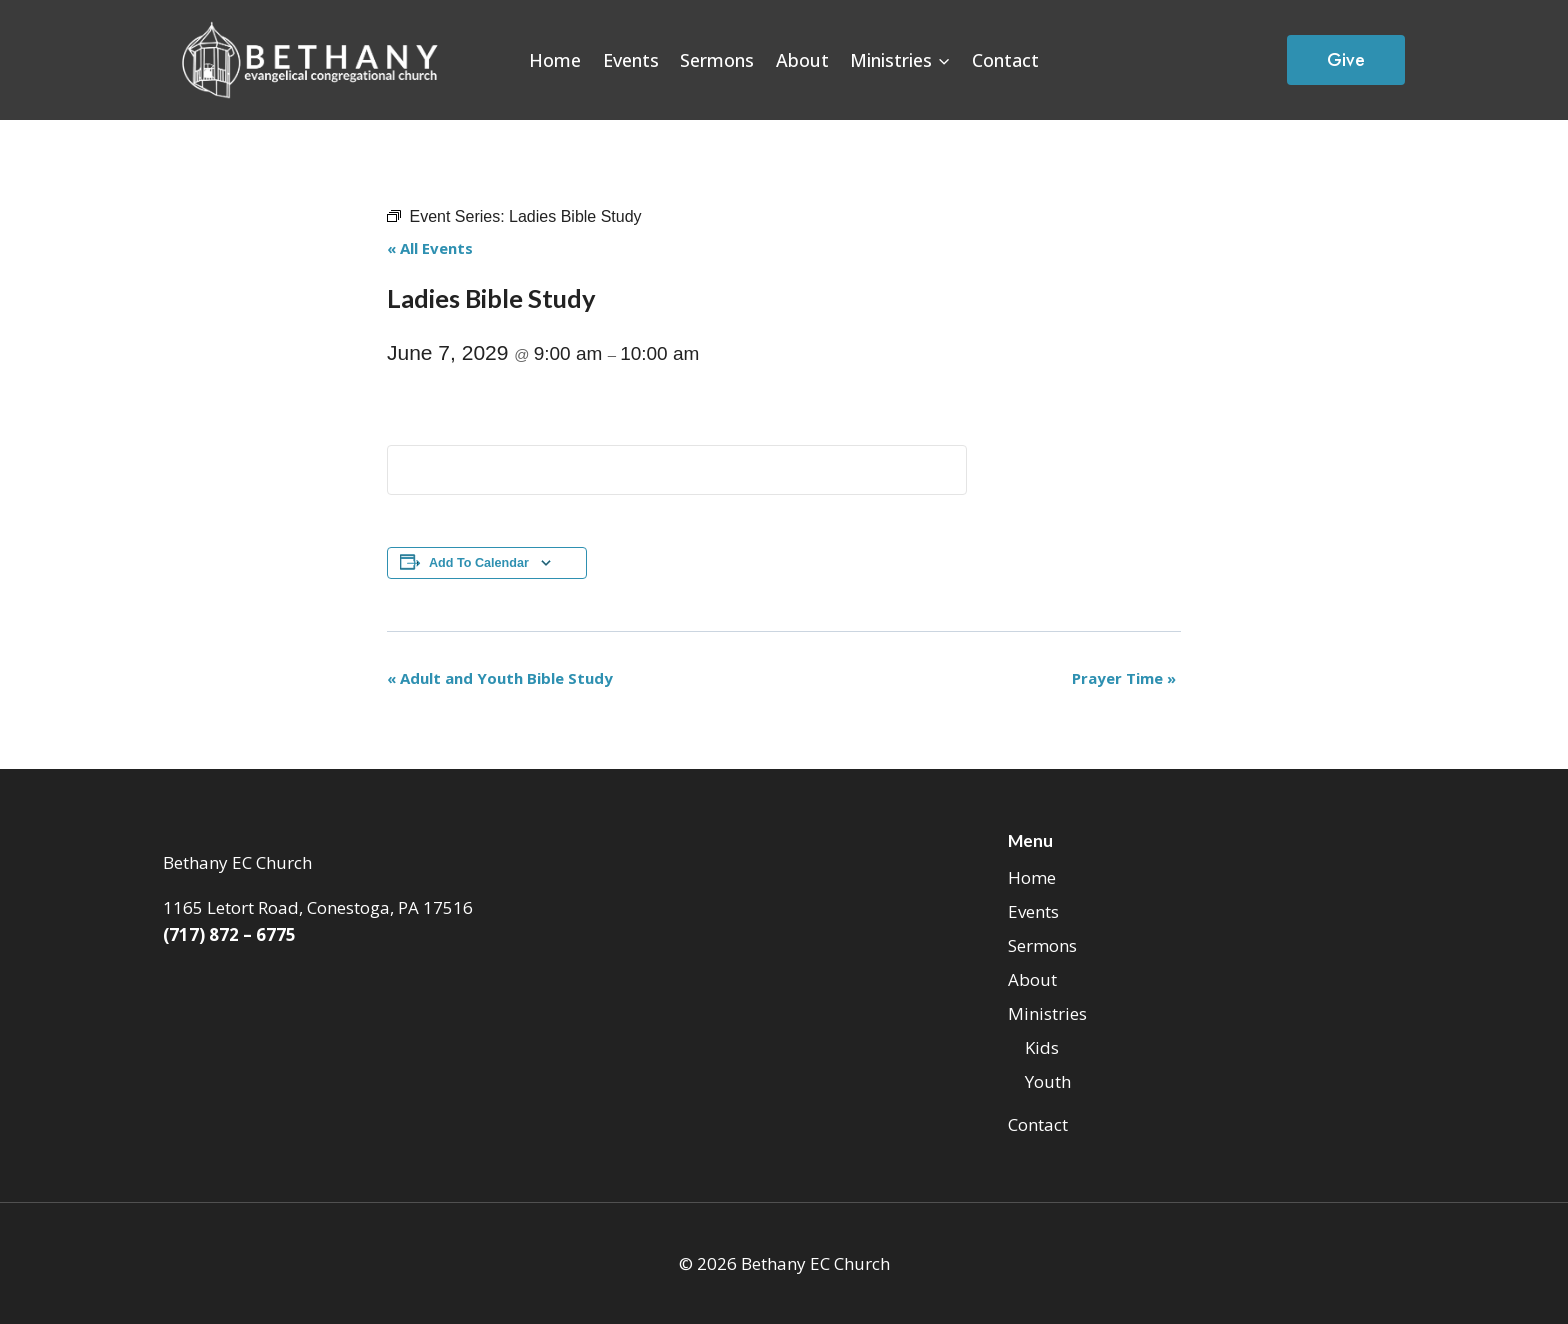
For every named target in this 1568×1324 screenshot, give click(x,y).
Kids (1042, 1047)
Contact (1005, 60)
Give (1346, 60)
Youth (1048, 1081)
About (802, 60)
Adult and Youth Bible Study (500, 678)
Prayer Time (1124, 678)
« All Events (430, 248)
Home (555, 60)
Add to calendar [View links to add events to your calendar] (479, 563)
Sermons (717, 60)
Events (631, 60)
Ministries (1047, 1013)
